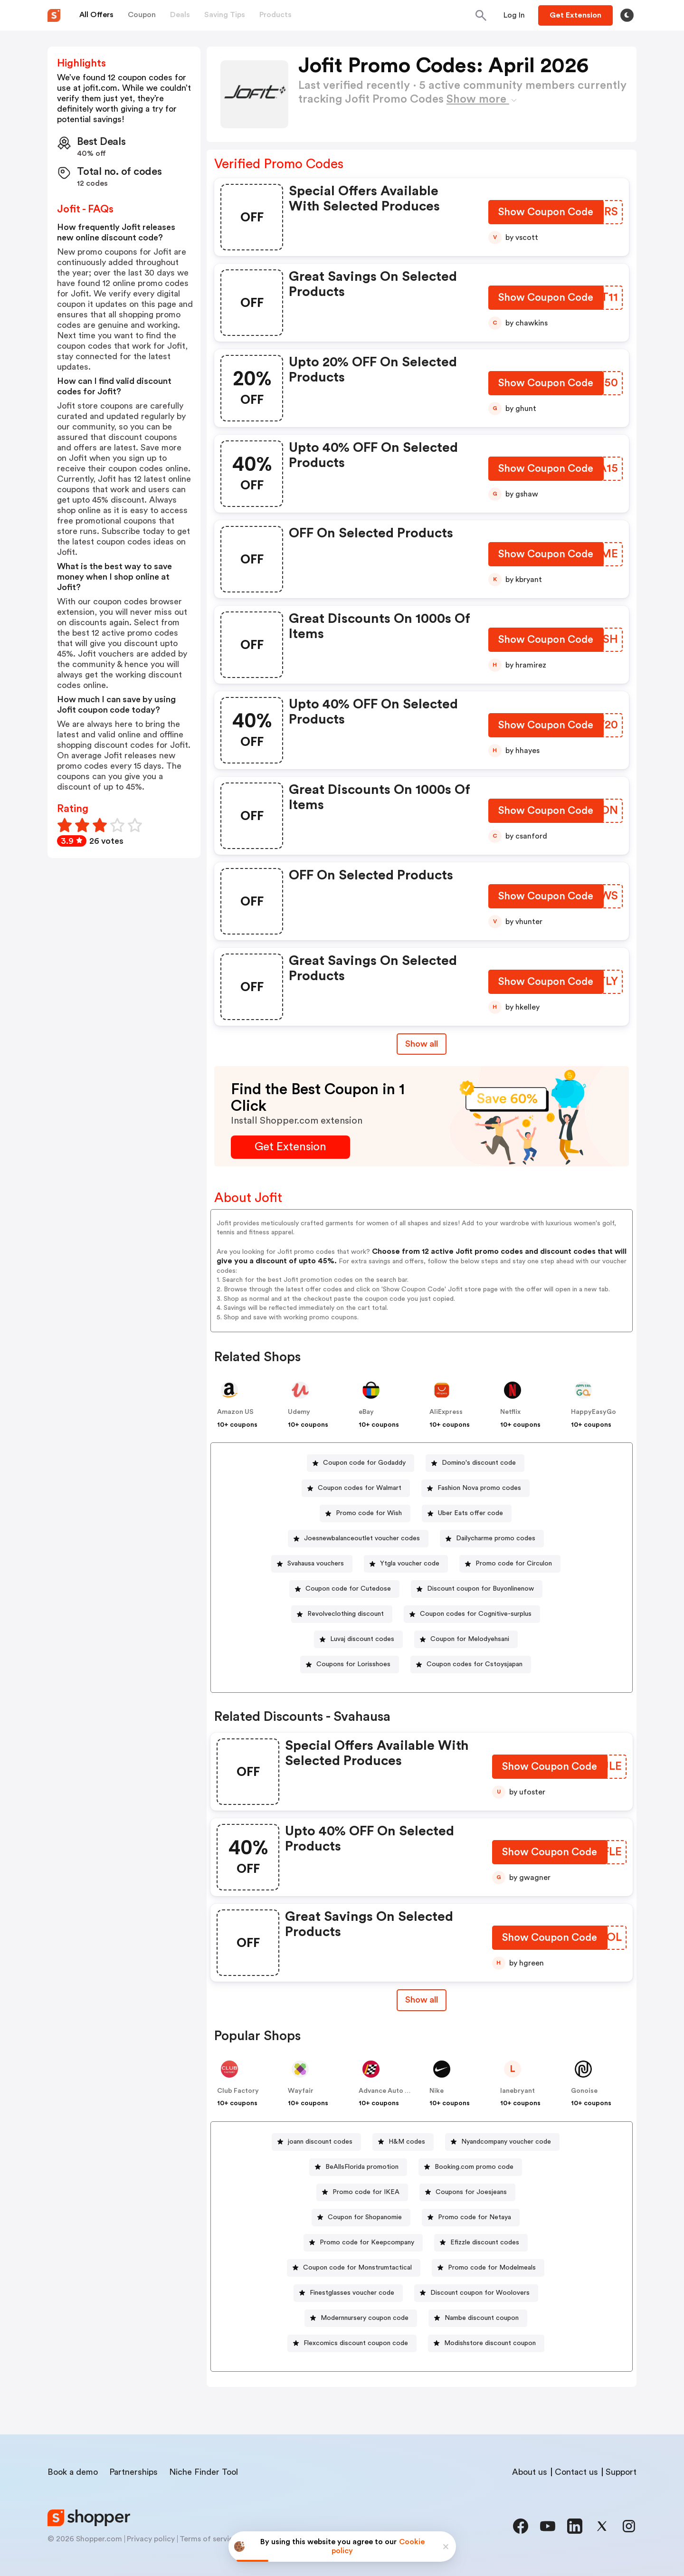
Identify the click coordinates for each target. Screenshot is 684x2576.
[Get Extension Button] (290, 1147)
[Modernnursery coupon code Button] (360, 2318)
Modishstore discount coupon (490, 2343)
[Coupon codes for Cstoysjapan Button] (470, 1664)
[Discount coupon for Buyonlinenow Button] (476, 1589)
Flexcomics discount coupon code (356, 2343)
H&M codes (407, 2141)
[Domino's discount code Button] (475, 1463)
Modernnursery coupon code (364, 2318)
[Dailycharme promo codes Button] (492, 1538)
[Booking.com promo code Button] (470, 2167)
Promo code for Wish (369, 1513)
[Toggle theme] (627, 15)
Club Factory (238, 2091)
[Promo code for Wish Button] (365, 1513)
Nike (436, 2091)
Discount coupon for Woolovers (480, 2293)
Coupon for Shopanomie (365, 2217)
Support (621, 2472)
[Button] (514, 15)
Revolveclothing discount (345, 1614)
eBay (366, 1412)
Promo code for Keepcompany (367, 2242)
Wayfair (301, 2091)
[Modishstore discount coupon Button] (486, 2343)
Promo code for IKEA (365, 2192)
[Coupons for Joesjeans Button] (467, 2192)
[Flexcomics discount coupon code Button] (352, 2343)
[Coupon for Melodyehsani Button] (466, 1639)
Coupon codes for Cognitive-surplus (476, 1614)
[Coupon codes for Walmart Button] (356, 1488)
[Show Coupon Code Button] (546, 214)
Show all (421, 1999)
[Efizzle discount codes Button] (481, 2243)
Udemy (299, 1412)
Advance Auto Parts (390, 2091)
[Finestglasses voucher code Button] (348, 2293)
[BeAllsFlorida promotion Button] (358, 2167)
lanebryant (517, 2091)
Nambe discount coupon (482, 2318)
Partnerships (133, 2472)
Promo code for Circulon (513, 1563)
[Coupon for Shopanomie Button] (361, 2217)
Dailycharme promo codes (495, 1538)
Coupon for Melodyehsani (469, 1639)
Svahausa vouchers (315, 1563)
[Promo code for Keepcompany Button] (363, 2243)
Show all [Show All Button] (421, 1044)
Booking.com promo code (474, 2167)
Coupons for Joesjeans (471, 2192)
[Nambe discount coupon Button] (477, 2318)
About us (529, 2472)
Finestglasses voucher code (352, 2293)
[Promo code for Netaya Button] (471, 2217)
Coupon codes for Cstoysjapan (474, 1664)
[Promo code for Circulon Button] (509, 1564)
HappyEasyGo (593, 1412)
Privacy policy (151, 2539)
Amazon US (235, 1412)
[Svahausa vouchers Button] (311, 1564)
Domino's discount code (479, 1463)
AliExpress (446, 1412)
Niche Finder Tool (203, 2472)
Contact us (576, 2472)
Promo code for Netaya (474, 2217)
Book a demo (73, 2472)
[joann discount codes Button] (316, 2142)
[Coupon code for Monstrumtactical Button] (353, 2268)
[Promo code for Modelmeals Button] (488, 2268)
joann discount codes (320, 2141)
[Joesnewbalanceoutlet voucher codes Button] (358, 1538)
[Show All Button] (421, 2000)
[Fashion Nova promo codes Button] (475, 1488)
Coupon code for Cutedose (348, 1588)
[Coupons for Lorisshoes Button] (349, 1664)
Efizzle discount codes (484, 2242)
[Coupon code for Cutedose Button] (344, 1589)
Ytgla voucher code (409, 1563)
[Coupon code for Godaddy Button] (360, 1463)
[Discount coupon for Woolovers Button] (476, 2293)
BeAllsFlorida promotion (362, 2167)
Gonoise (584, 2091)
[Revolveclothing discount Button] (341, 1614)
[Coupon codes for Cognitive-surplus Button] (472, 1614)
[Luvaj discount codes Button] (358, 1639)
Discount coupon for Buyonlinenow (480, 1588)
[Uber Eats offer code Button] (467, 1513)
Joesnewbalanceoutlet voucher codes (362, 1538)
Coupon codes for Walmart (359, 1488)
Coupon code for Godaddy (364, 1463)
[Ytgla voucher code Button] (406, 1564)
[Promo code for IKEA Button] (362, 2192)
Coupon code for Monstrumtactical (357, 2267)
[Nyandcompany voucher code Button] (502, 2142)
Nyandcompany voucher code (506, 2141)
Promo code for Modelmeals (492, 2267)
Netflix (510, 1412)
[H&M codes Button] (403, 2142)
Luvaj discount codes (362, 1639)
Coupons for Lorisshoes (353, 1664)
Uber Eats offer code (470, 1513)
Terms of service (209, 2539)
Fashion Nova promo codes (479, 1488)
